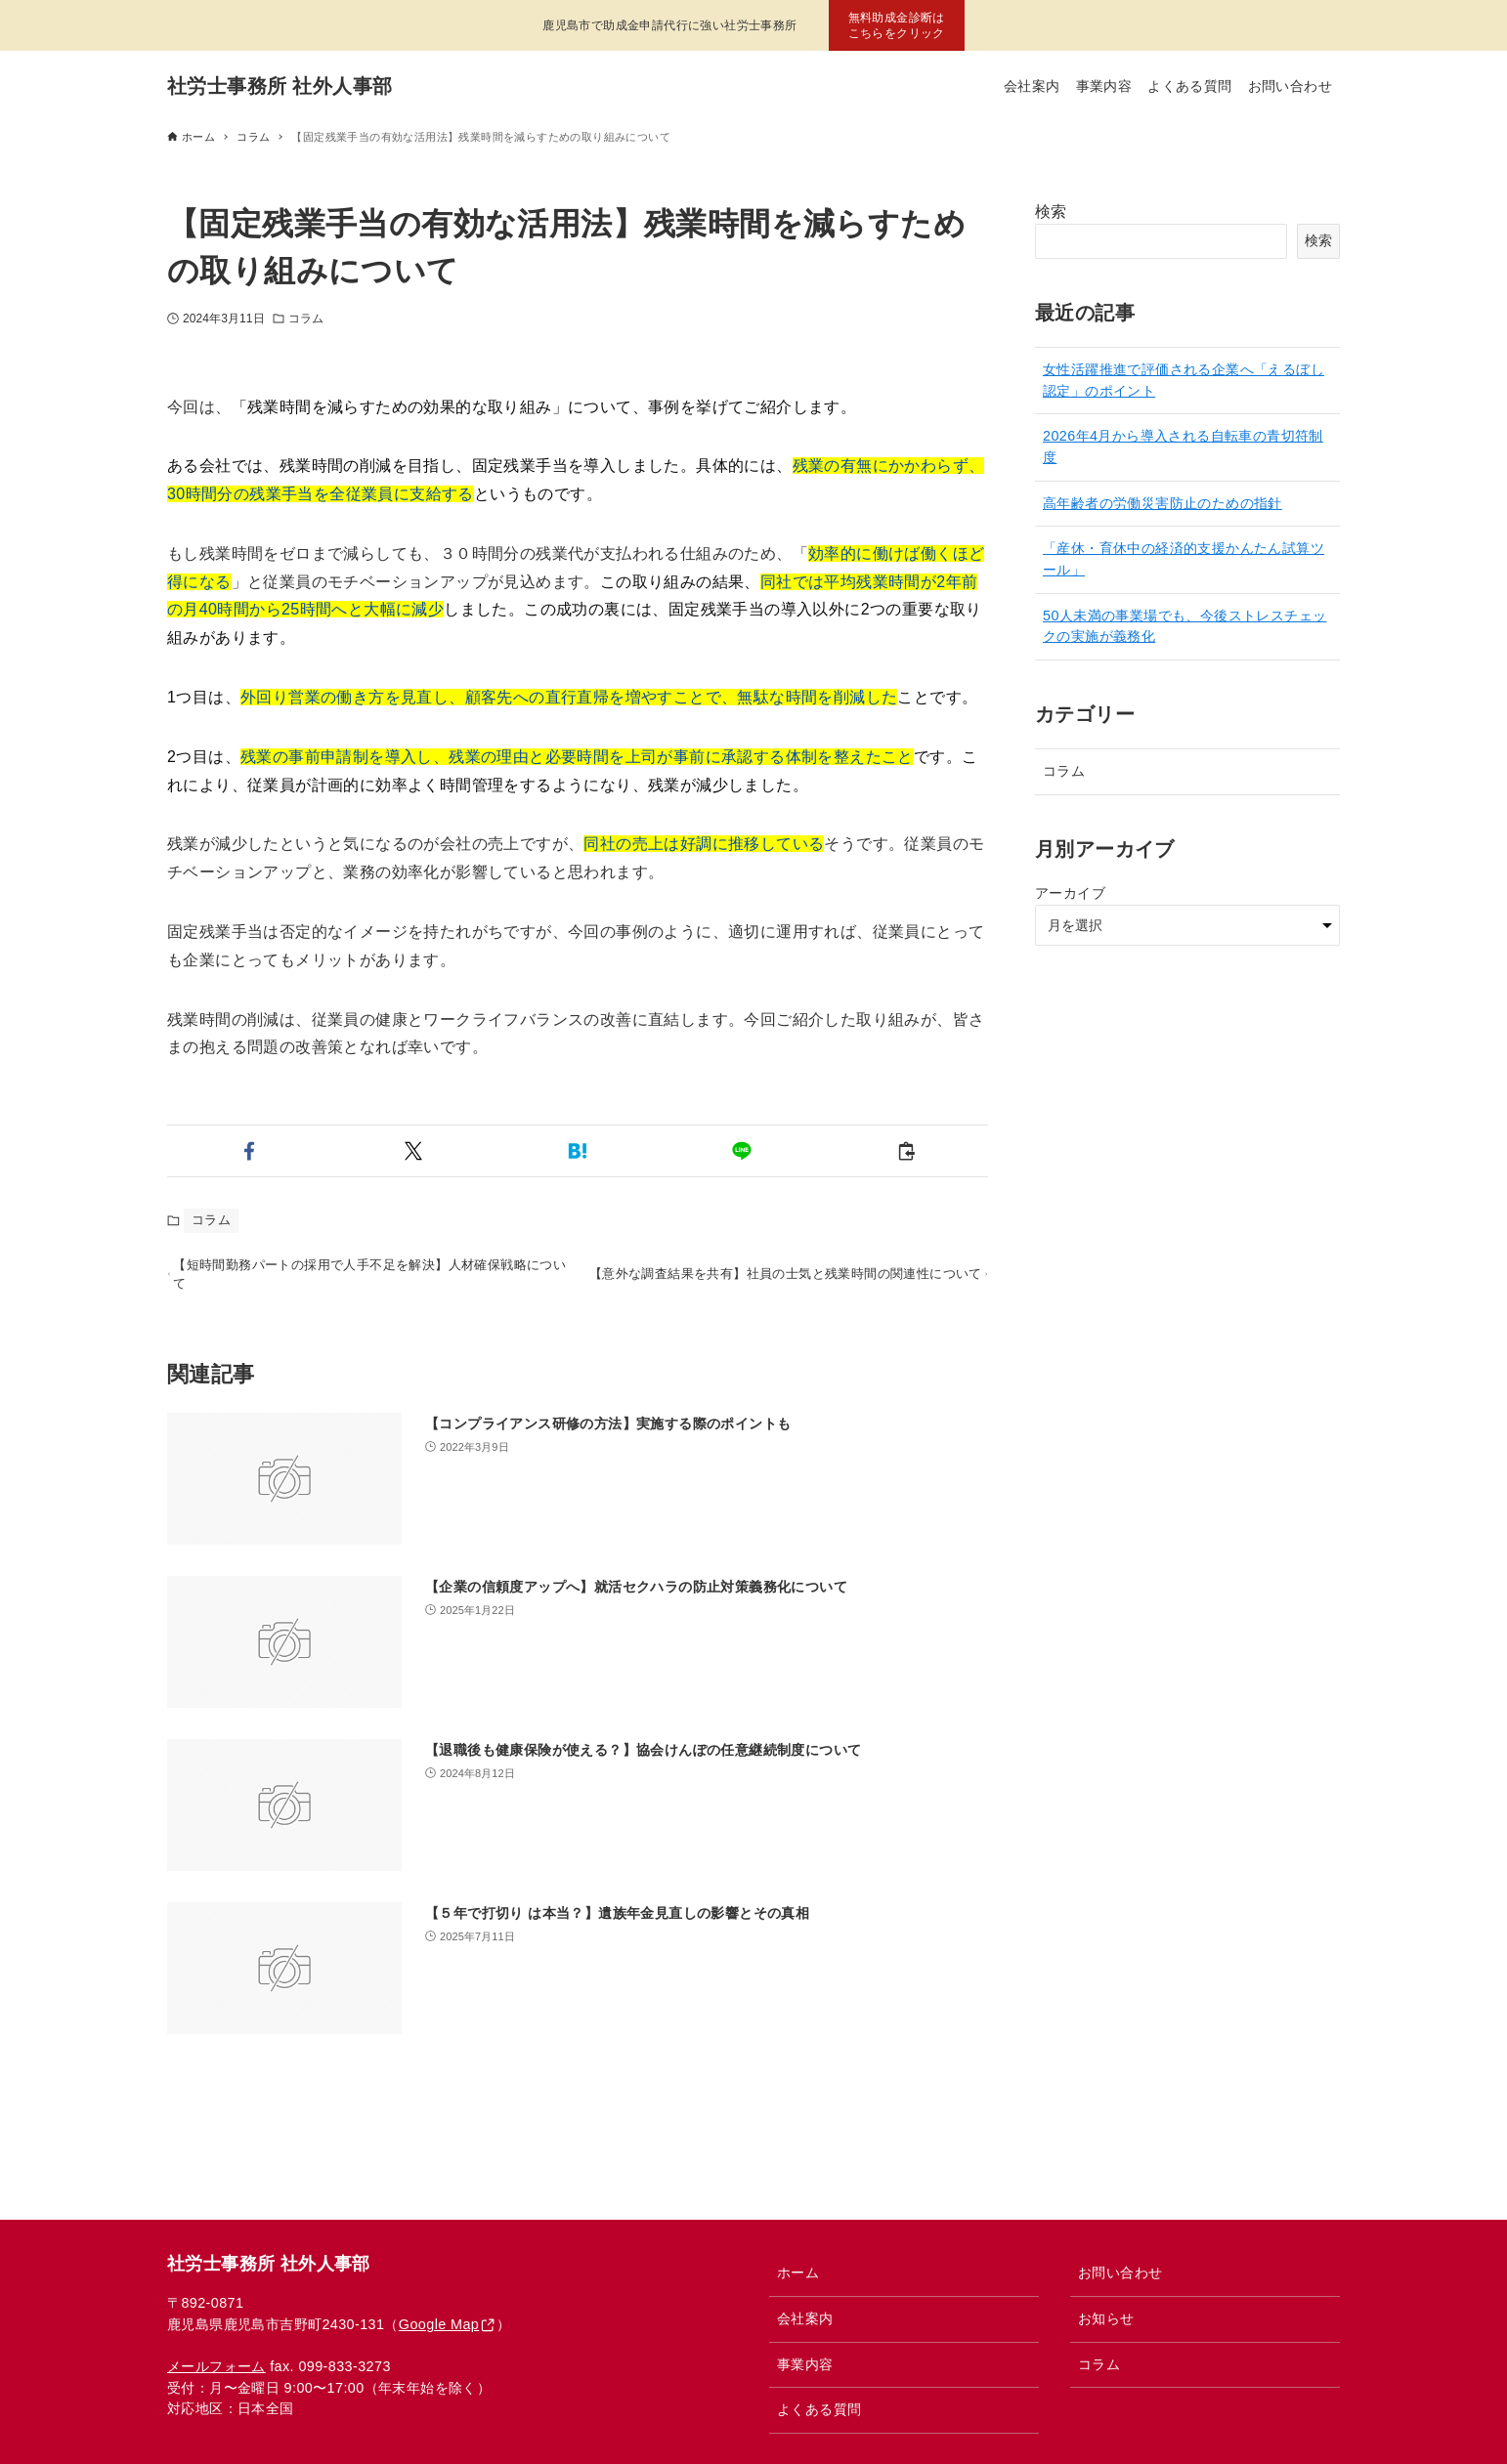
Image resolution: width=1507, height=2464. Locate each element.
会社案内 (805, 2318)
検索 (1051, 211)
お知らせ (1106, 2318)
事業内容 (805, 2364)
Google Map (439, 2324)
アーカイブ (1070, 893)
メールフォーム (216, 2366)
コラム (305, 318)
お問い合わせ (1120, 2272)
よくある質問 (819, 2409)
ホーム (798, 2272)
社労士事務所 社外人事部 (279, 86)
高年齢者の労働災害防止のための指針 (1162, 503)
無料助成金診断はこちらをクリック (896, 25)
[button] (249, 1150)
